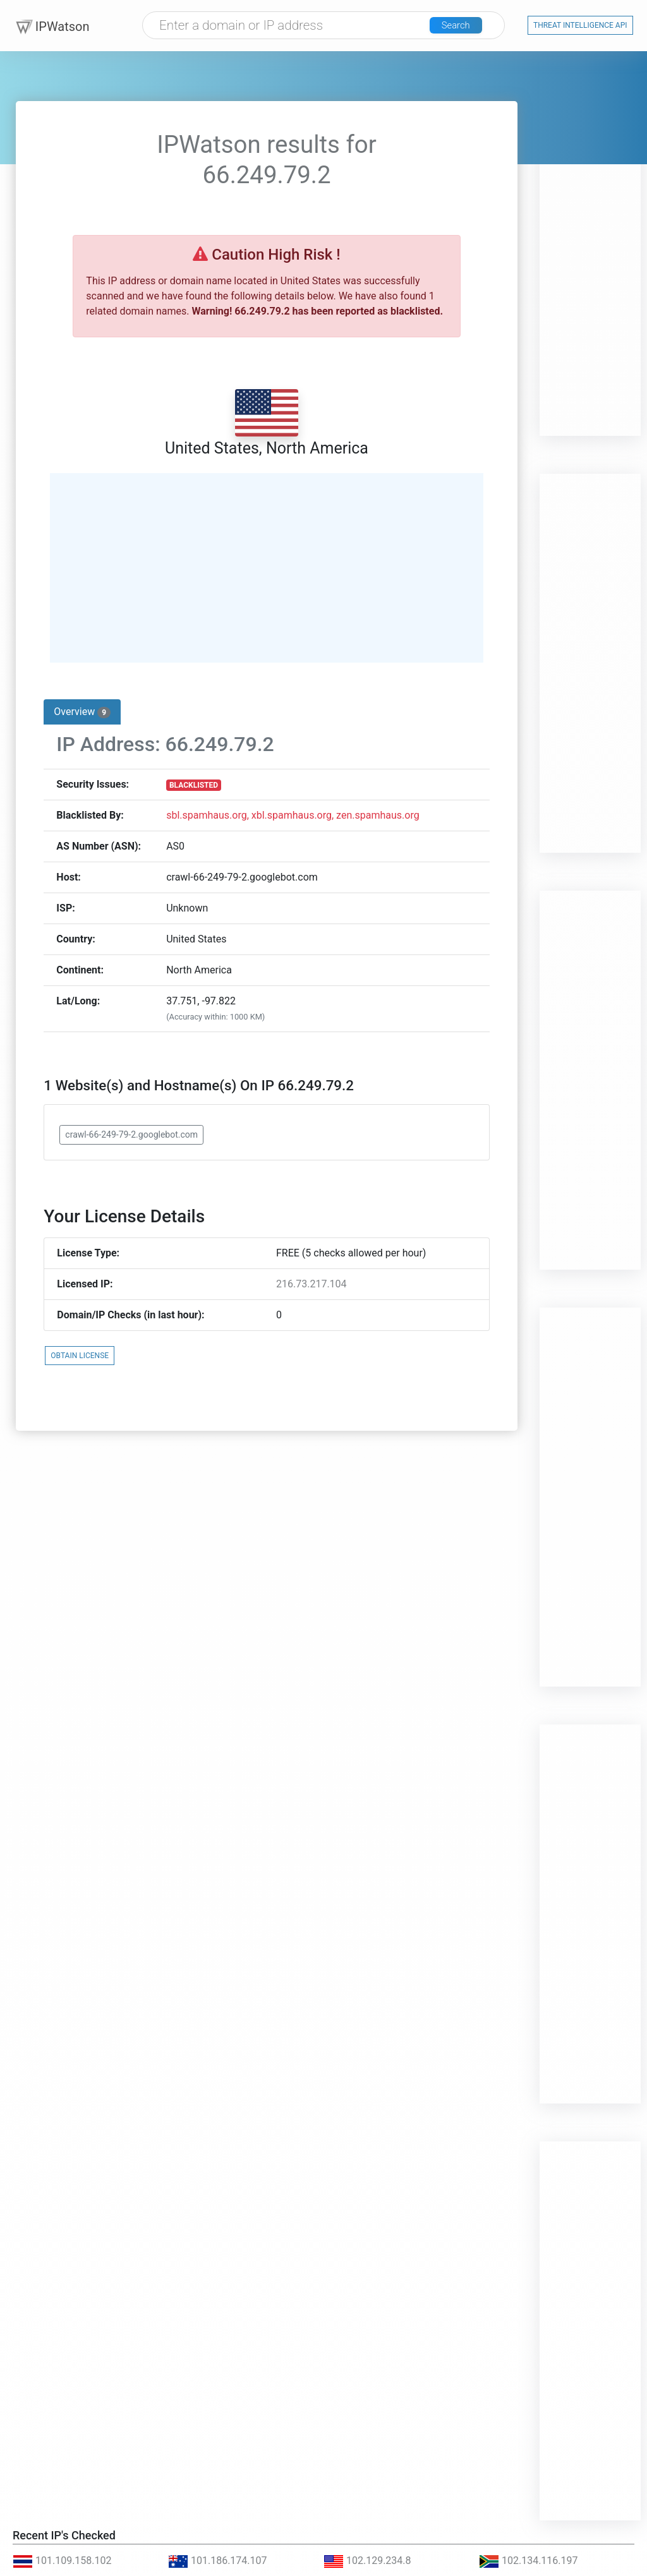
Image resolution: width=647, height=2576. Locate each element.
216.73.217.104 (311, 1284)
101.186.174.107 (217, 2561)
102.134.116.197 (528, 2561)
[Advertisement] (590, 246)
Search (461, 27)
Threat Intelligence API (580, 25)
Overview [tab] (82, 712)
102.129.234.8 (367, 2561)
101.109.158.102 (62, 2561)
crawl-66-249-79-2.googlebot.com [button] (131, 1134)
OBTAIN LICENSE (80, 1355)
